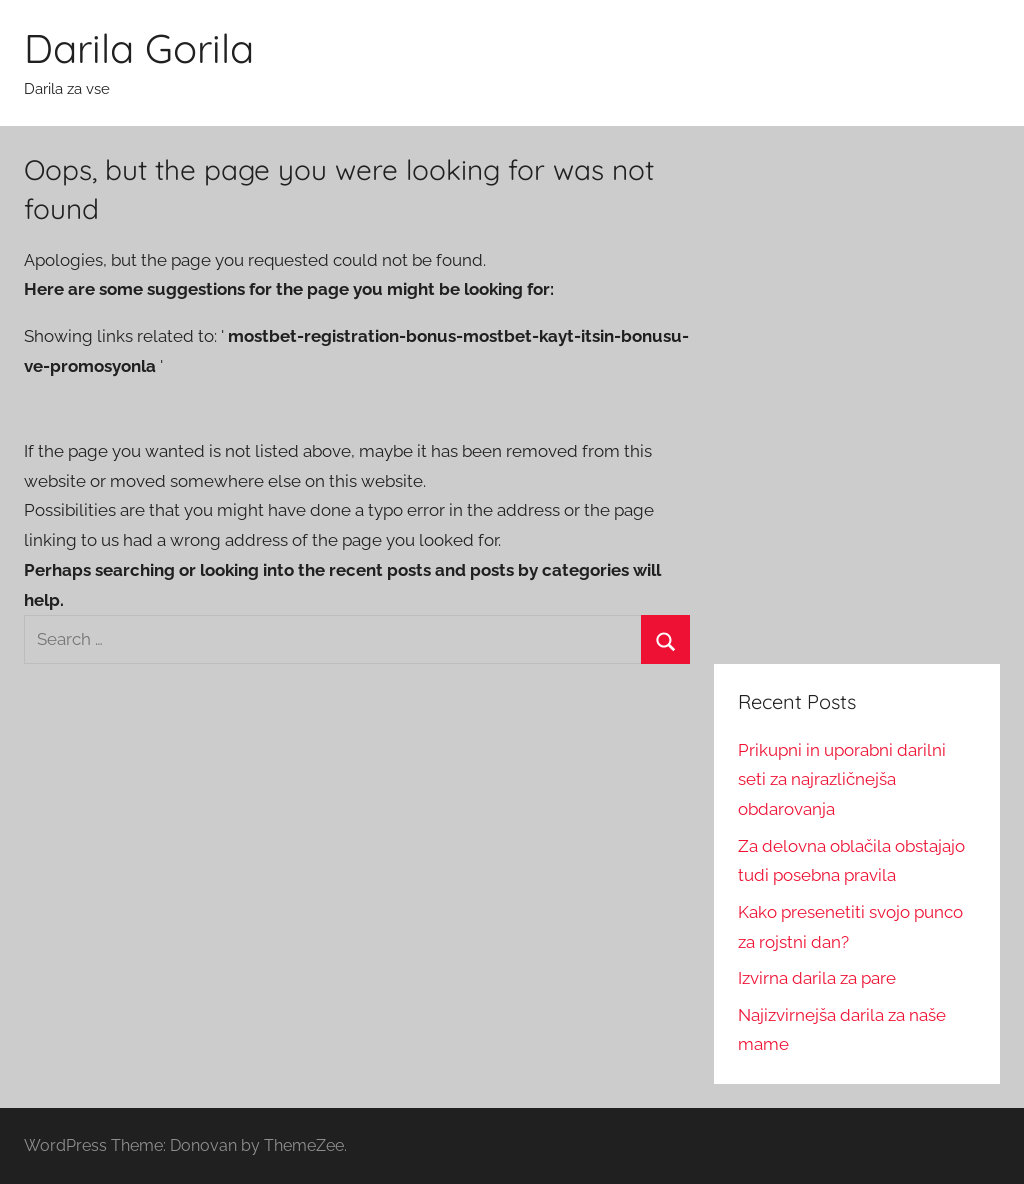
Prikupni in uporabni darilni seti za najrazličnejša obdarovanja (842, 780)
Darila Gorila (139, 48)
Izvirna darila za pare (817, 978)
